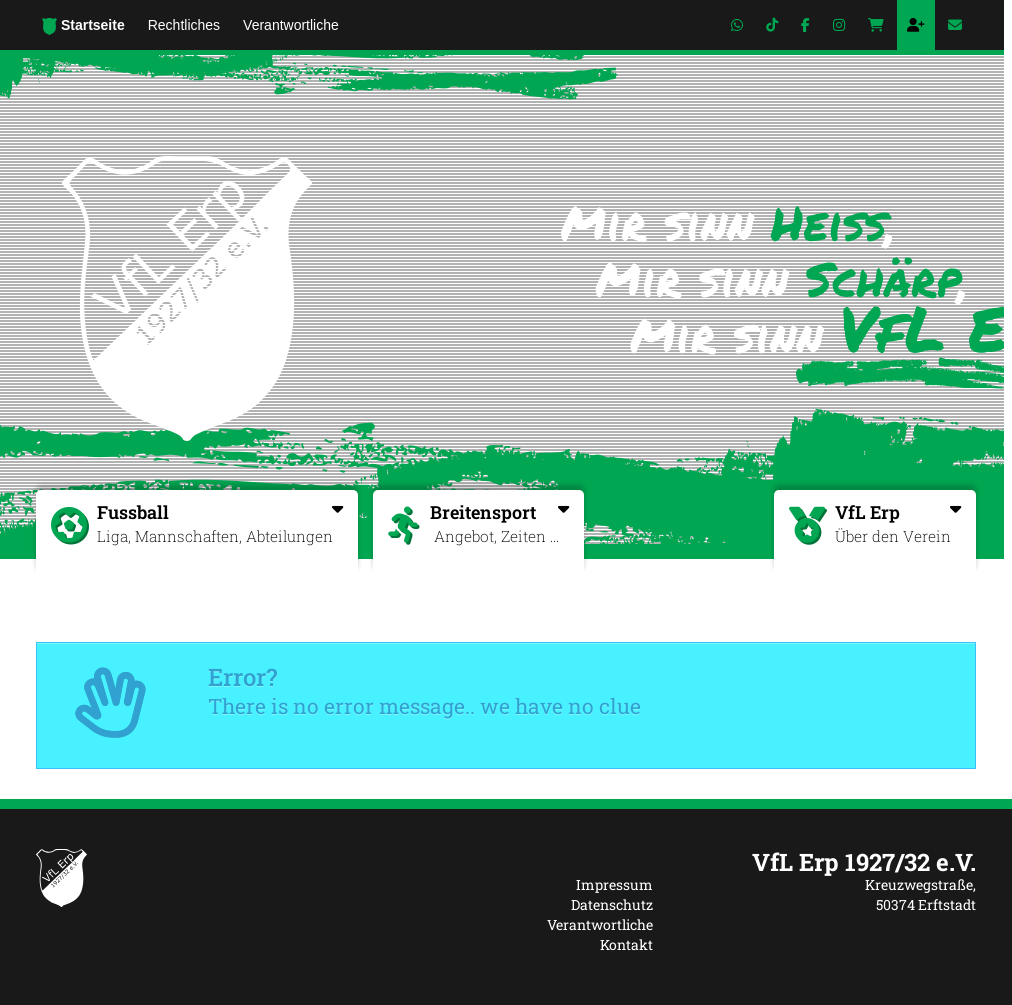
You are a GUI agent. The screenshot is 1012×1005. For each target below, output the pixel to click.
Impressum (614, 884)
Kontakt (626, 944)
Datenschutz (612, 904)
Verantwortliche (600, 924)
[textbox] (829, 862)
